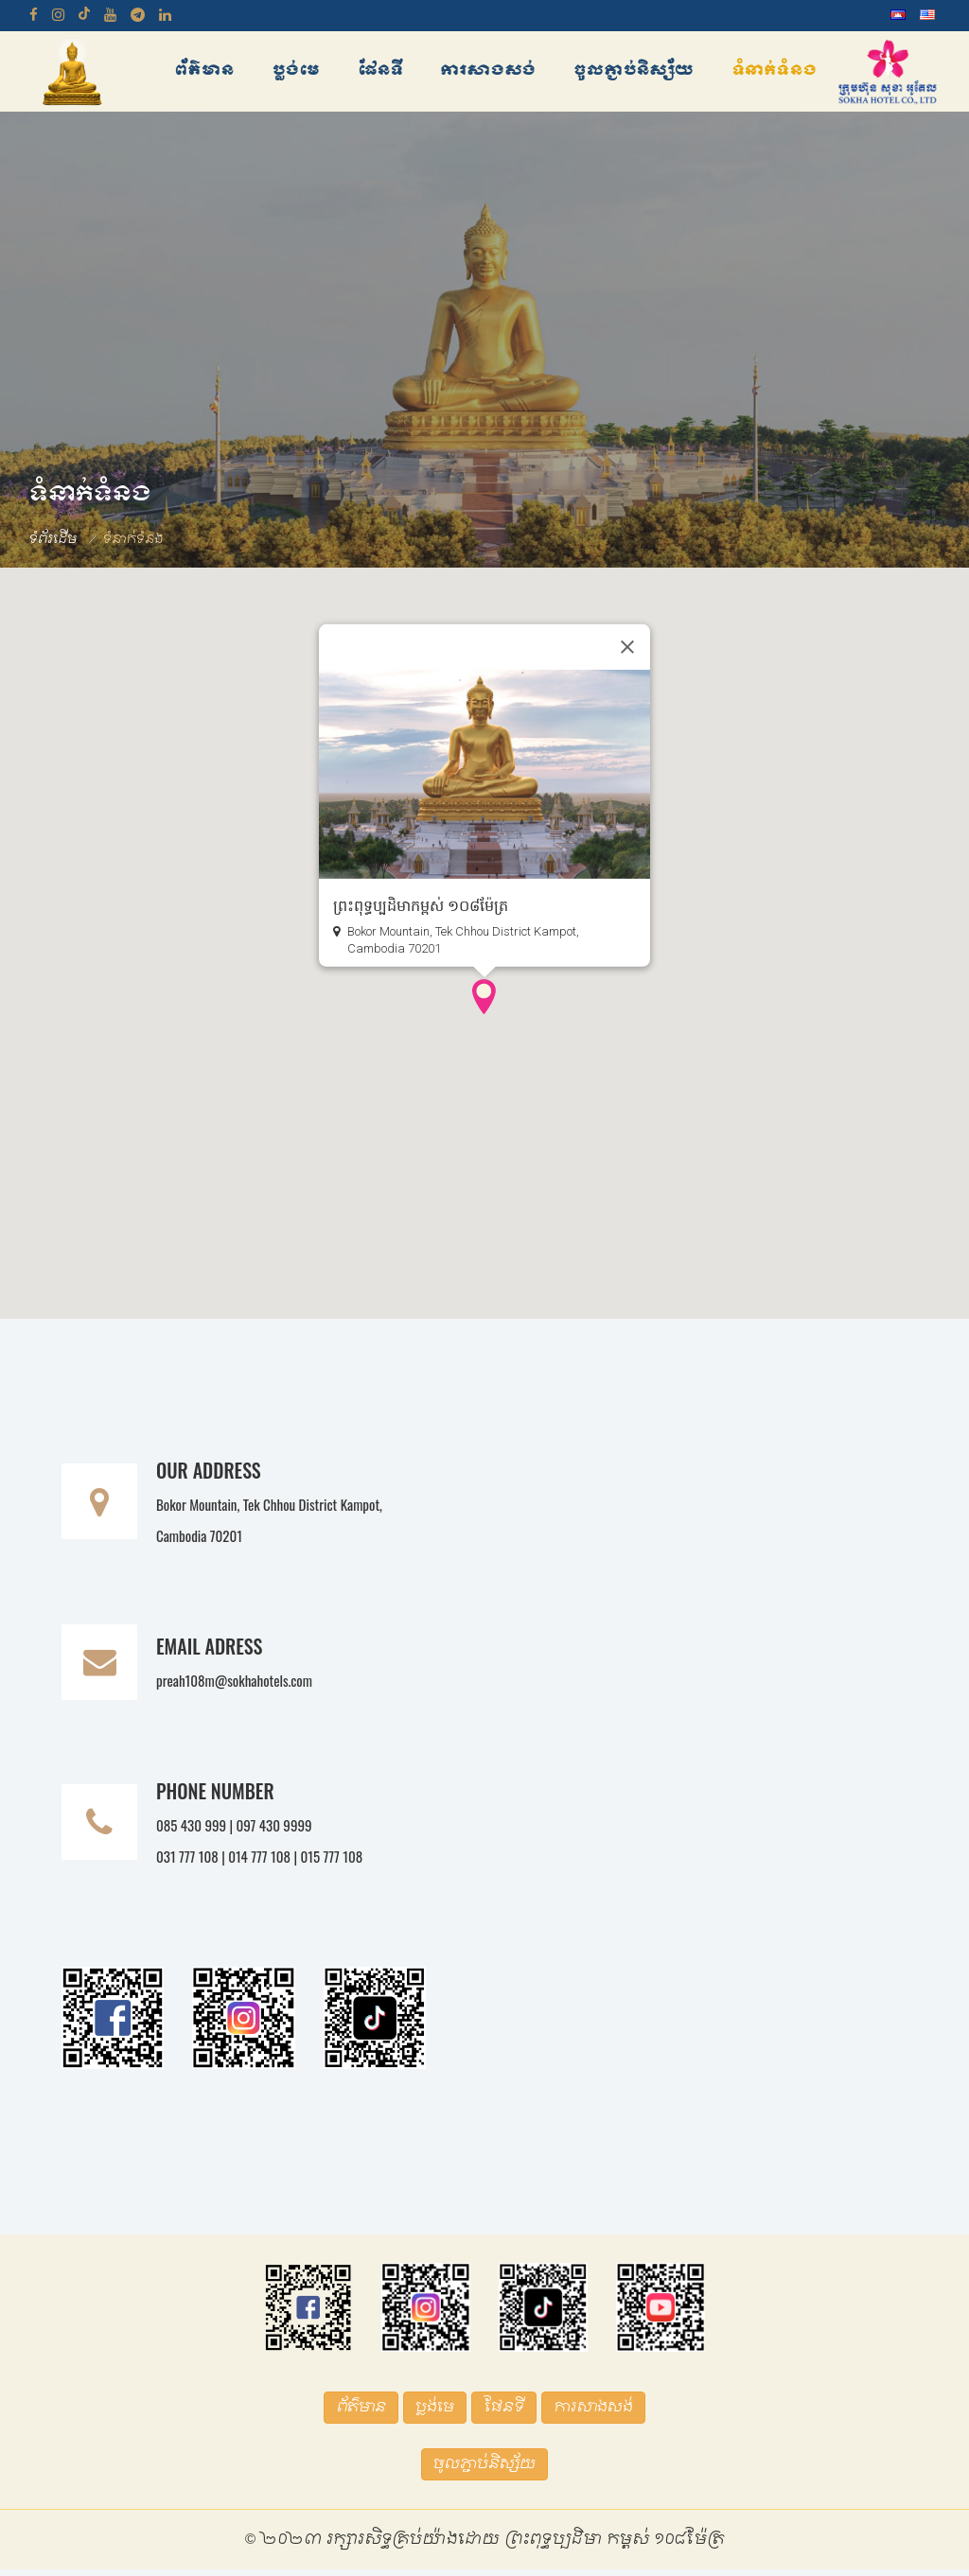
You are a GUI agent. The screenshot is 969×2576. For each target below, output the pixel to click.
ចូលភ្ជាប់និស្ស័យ (634, 70)
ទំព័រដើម (53, 539)
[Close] (627, 647)
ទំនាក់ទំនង (775, 70)
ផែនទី (381, 70)
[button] (484, 996)
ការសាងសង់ (489, 70)
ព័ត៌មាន (204, 70)
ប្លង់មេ (297, 70)
